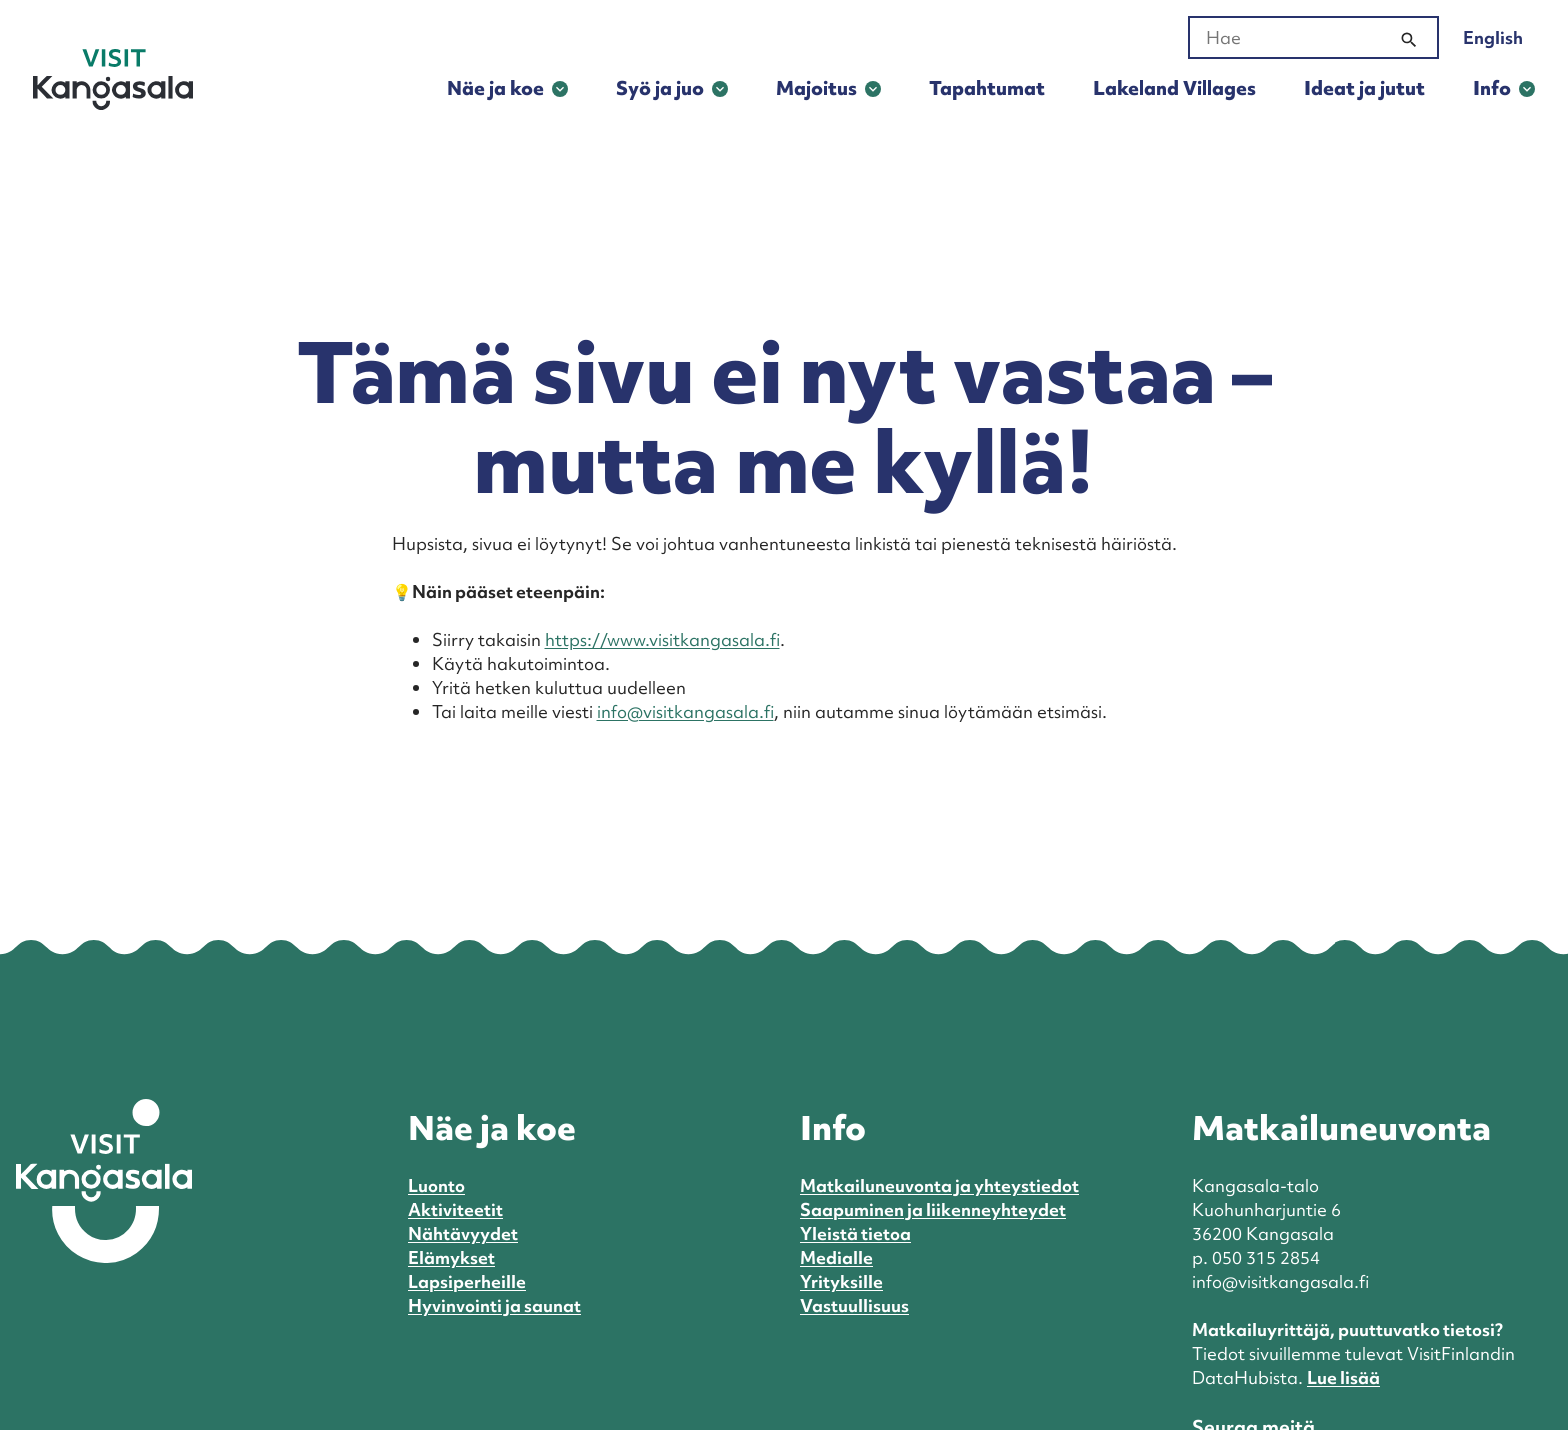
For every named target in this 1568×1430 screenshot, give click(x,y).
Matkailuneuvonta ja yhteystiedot (939, 1185)
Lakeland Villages (1174, 88)
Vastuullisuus (854, 1305)
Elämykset (451, 1257)
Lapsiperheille (467, 1281)
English (1493, 37)
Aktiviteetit (455, 1209)
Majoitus (816, 88)
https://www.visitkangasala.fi (662, 639)
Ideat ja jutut (1364, 88)
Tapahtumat (987, 88)
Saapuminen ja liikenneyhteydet (933, 1209)
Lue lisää (1343, 1377)
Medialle (836, 1257)
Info (1492, 88)
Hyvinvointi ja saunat (494, 1305)
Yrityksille (841, 1281)
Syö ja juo (660, 88)
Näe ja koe (495, 88)
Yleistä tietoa (855, 1233)
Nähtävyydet (463, 1233)
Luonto (436, 1185)
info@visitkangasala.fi (685, 711)
